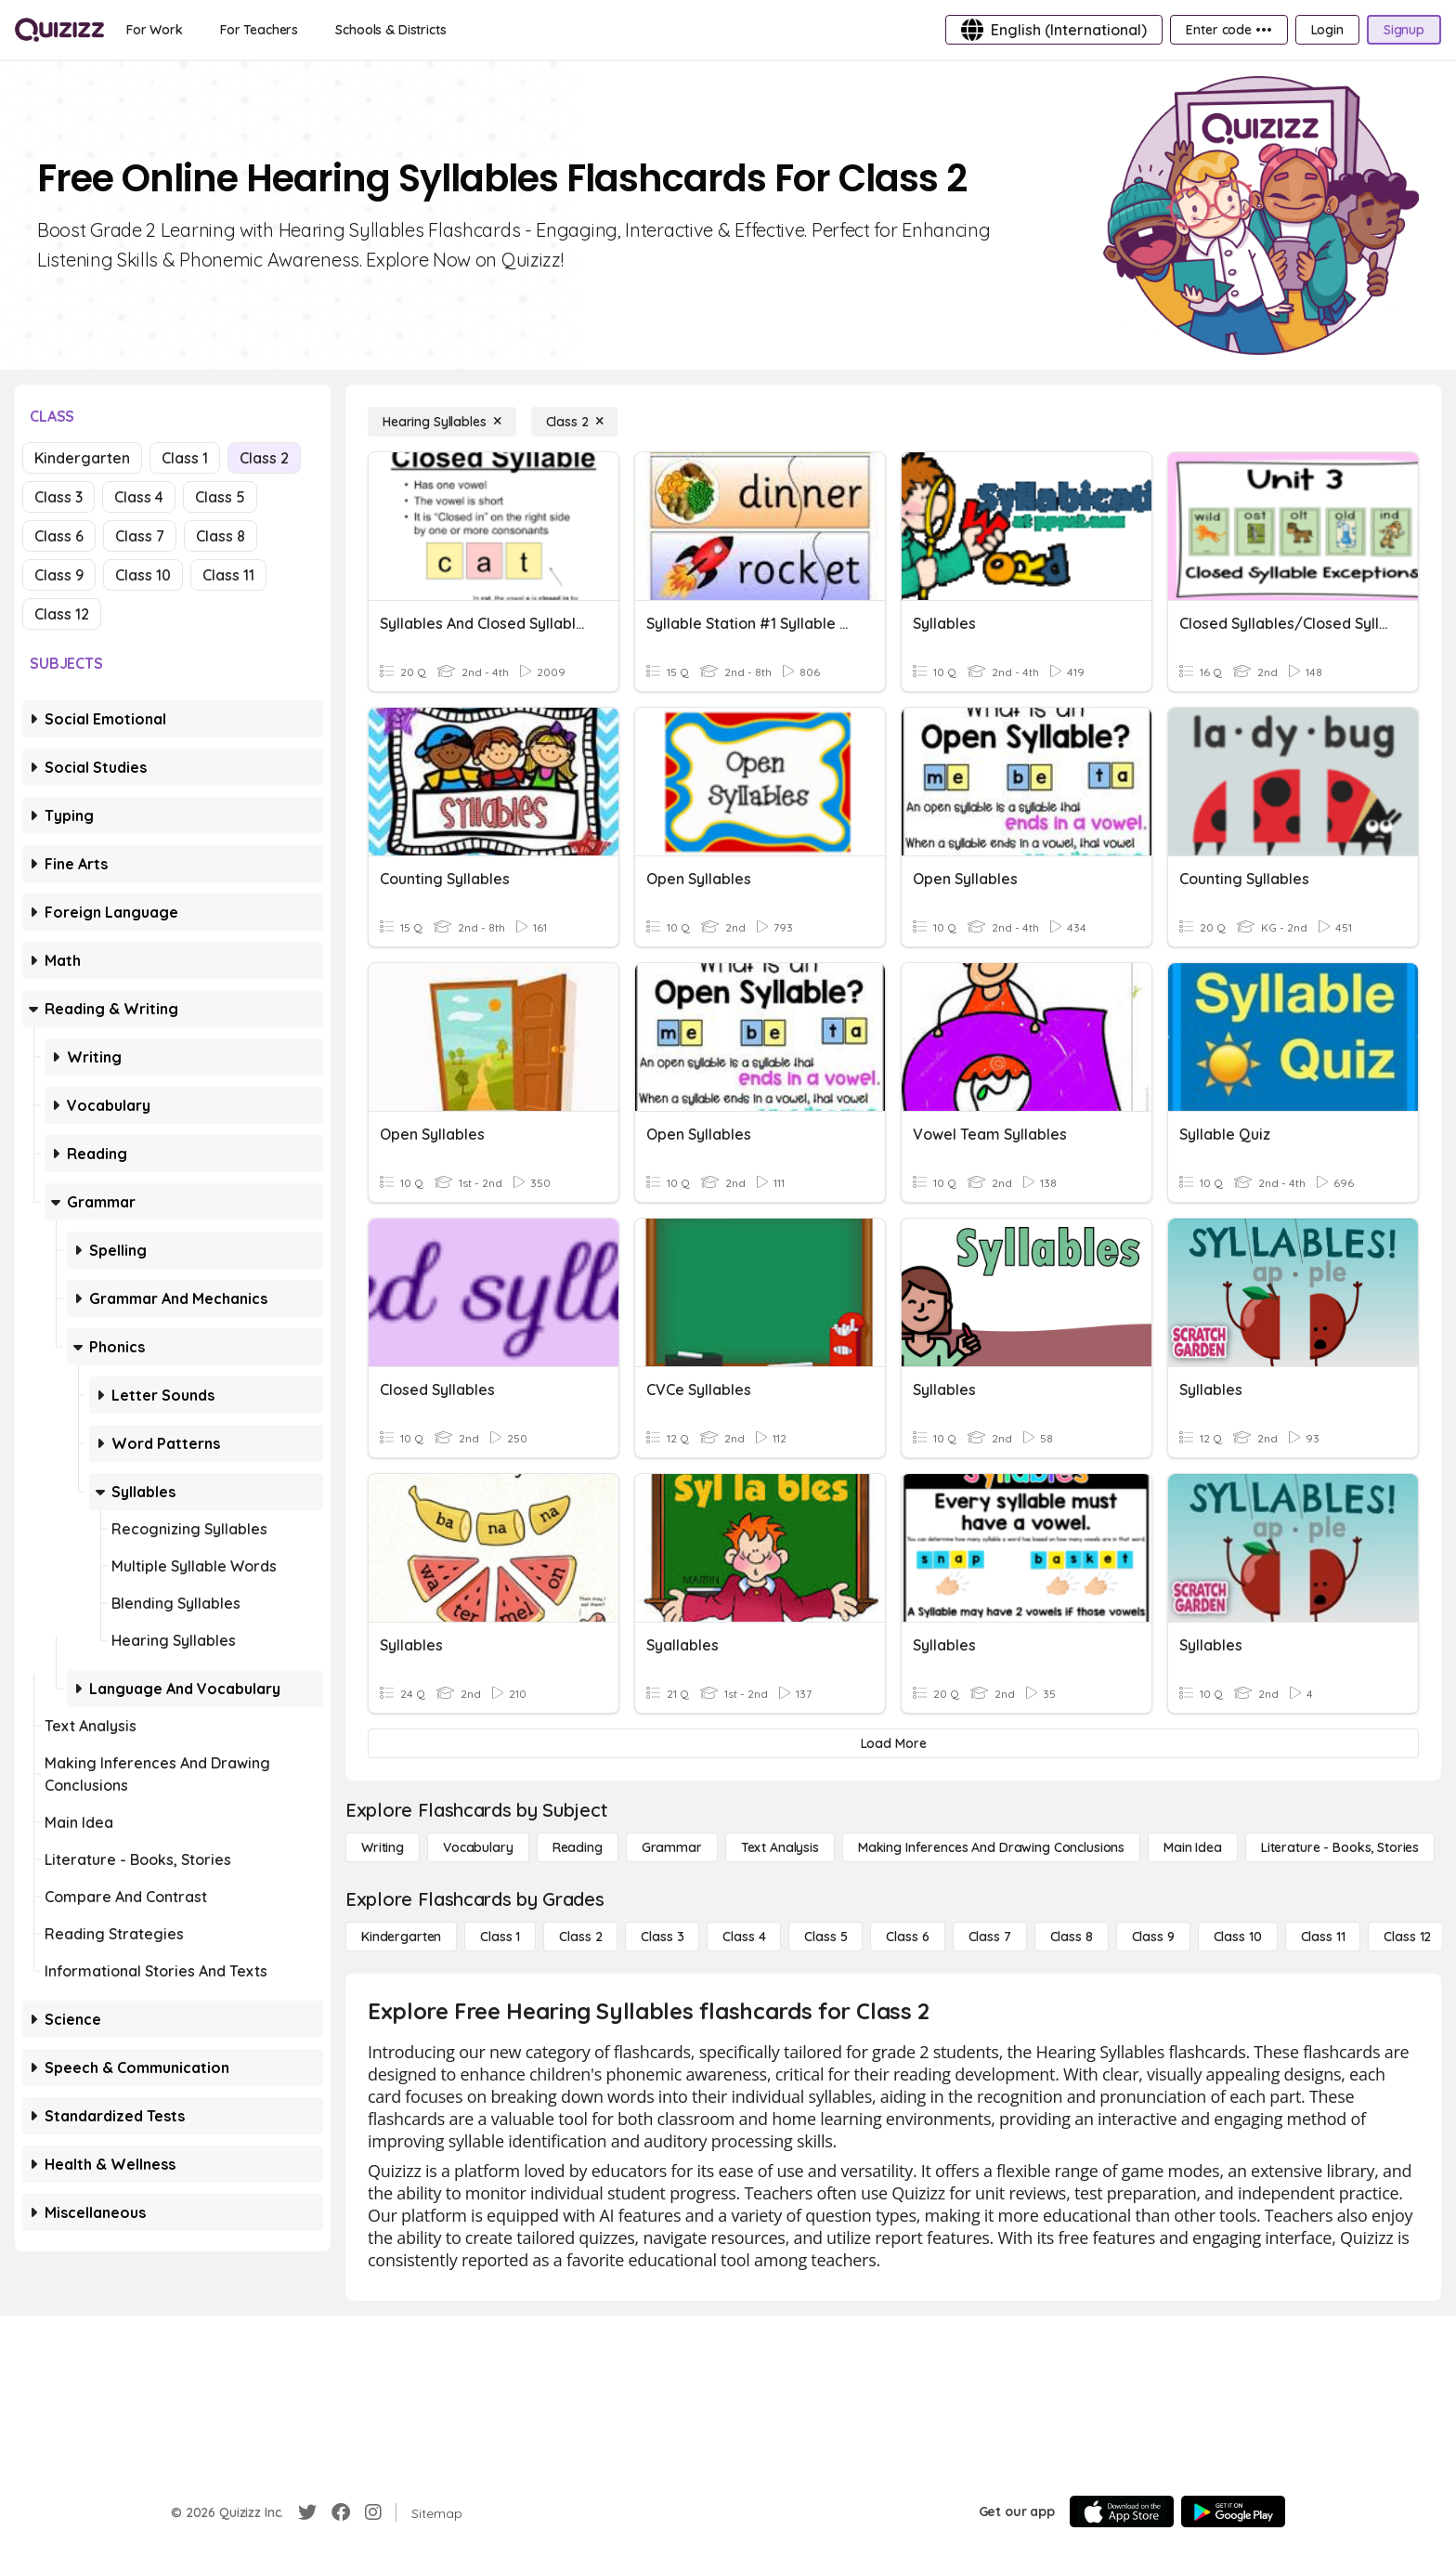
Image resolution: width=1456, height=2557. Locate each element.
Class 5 (220, 497)
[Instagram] (373, 2512)
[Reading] (577, 1847)
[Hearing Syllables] (442, 422)
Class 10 (143, 575)
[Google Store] (1233, 2511)
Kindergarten (82, 458)
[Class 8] (1071, 1936)
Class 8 (220, 536)
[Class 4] (744, 1936)
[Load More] (893, 1743)
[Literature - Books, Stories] (1340, 1847)
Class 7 (139, 536)
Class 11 (228, 575)
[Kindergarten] (401, 1936)
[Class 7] (990, 1936)
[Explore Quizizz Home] (59, 30)
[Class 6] (907, 1936)
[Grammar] (672, 1847)
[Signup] (1404, 30)
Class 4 (138, 497)
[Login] (1327, 30)
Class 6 (59, 536)
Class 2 (264, 458)
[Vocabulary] (478, 1847)
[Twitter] (307, 2512)
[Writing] (382, 1847)
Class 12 (61, 614)
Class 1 (185, 458)
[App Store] (1122, 2511)
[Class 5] (825, 1936)
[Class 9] (1153, 1936)
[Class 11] (1323, 1936)
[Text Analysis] (780, 1847)
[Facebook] (341, 2512)
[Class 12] (1407, 1936)
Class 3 (58, 497)
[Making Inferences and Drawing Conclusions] (991, 1847)
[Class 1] (500, 1936)
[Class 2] (574, 422)
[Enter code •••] (1228, 30)
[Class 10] (1238, 1936)
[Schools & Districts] (390, 30)
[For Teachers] (259, 30)
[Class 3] (662, 1936)
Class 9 (59, 575)
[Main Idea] (1193, 1847)
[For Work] (154, 30)
